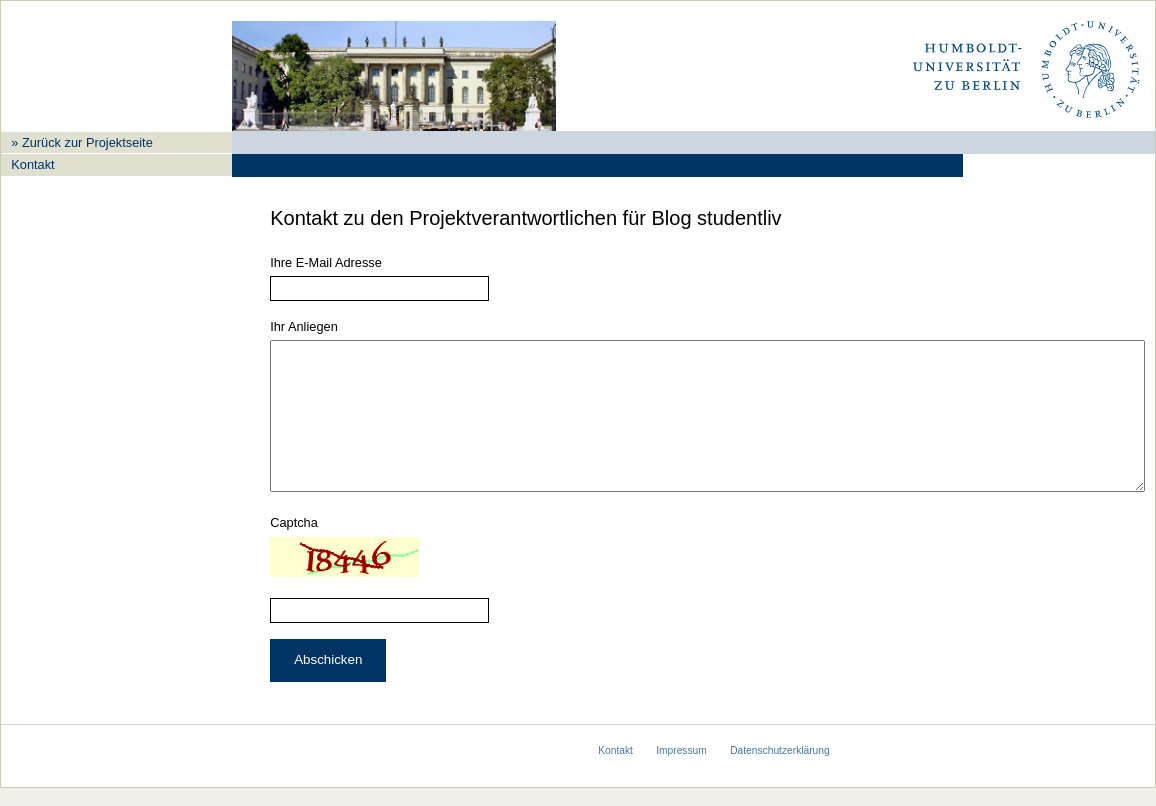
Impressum (681, 768)
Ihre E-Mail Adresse (326, 262)
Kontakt (32, 164)
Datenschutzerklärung (780, 768)
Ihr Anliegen (304, 326)
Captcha (294, 552)
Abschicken (328, 689)
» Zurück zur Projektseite (82, 142)
